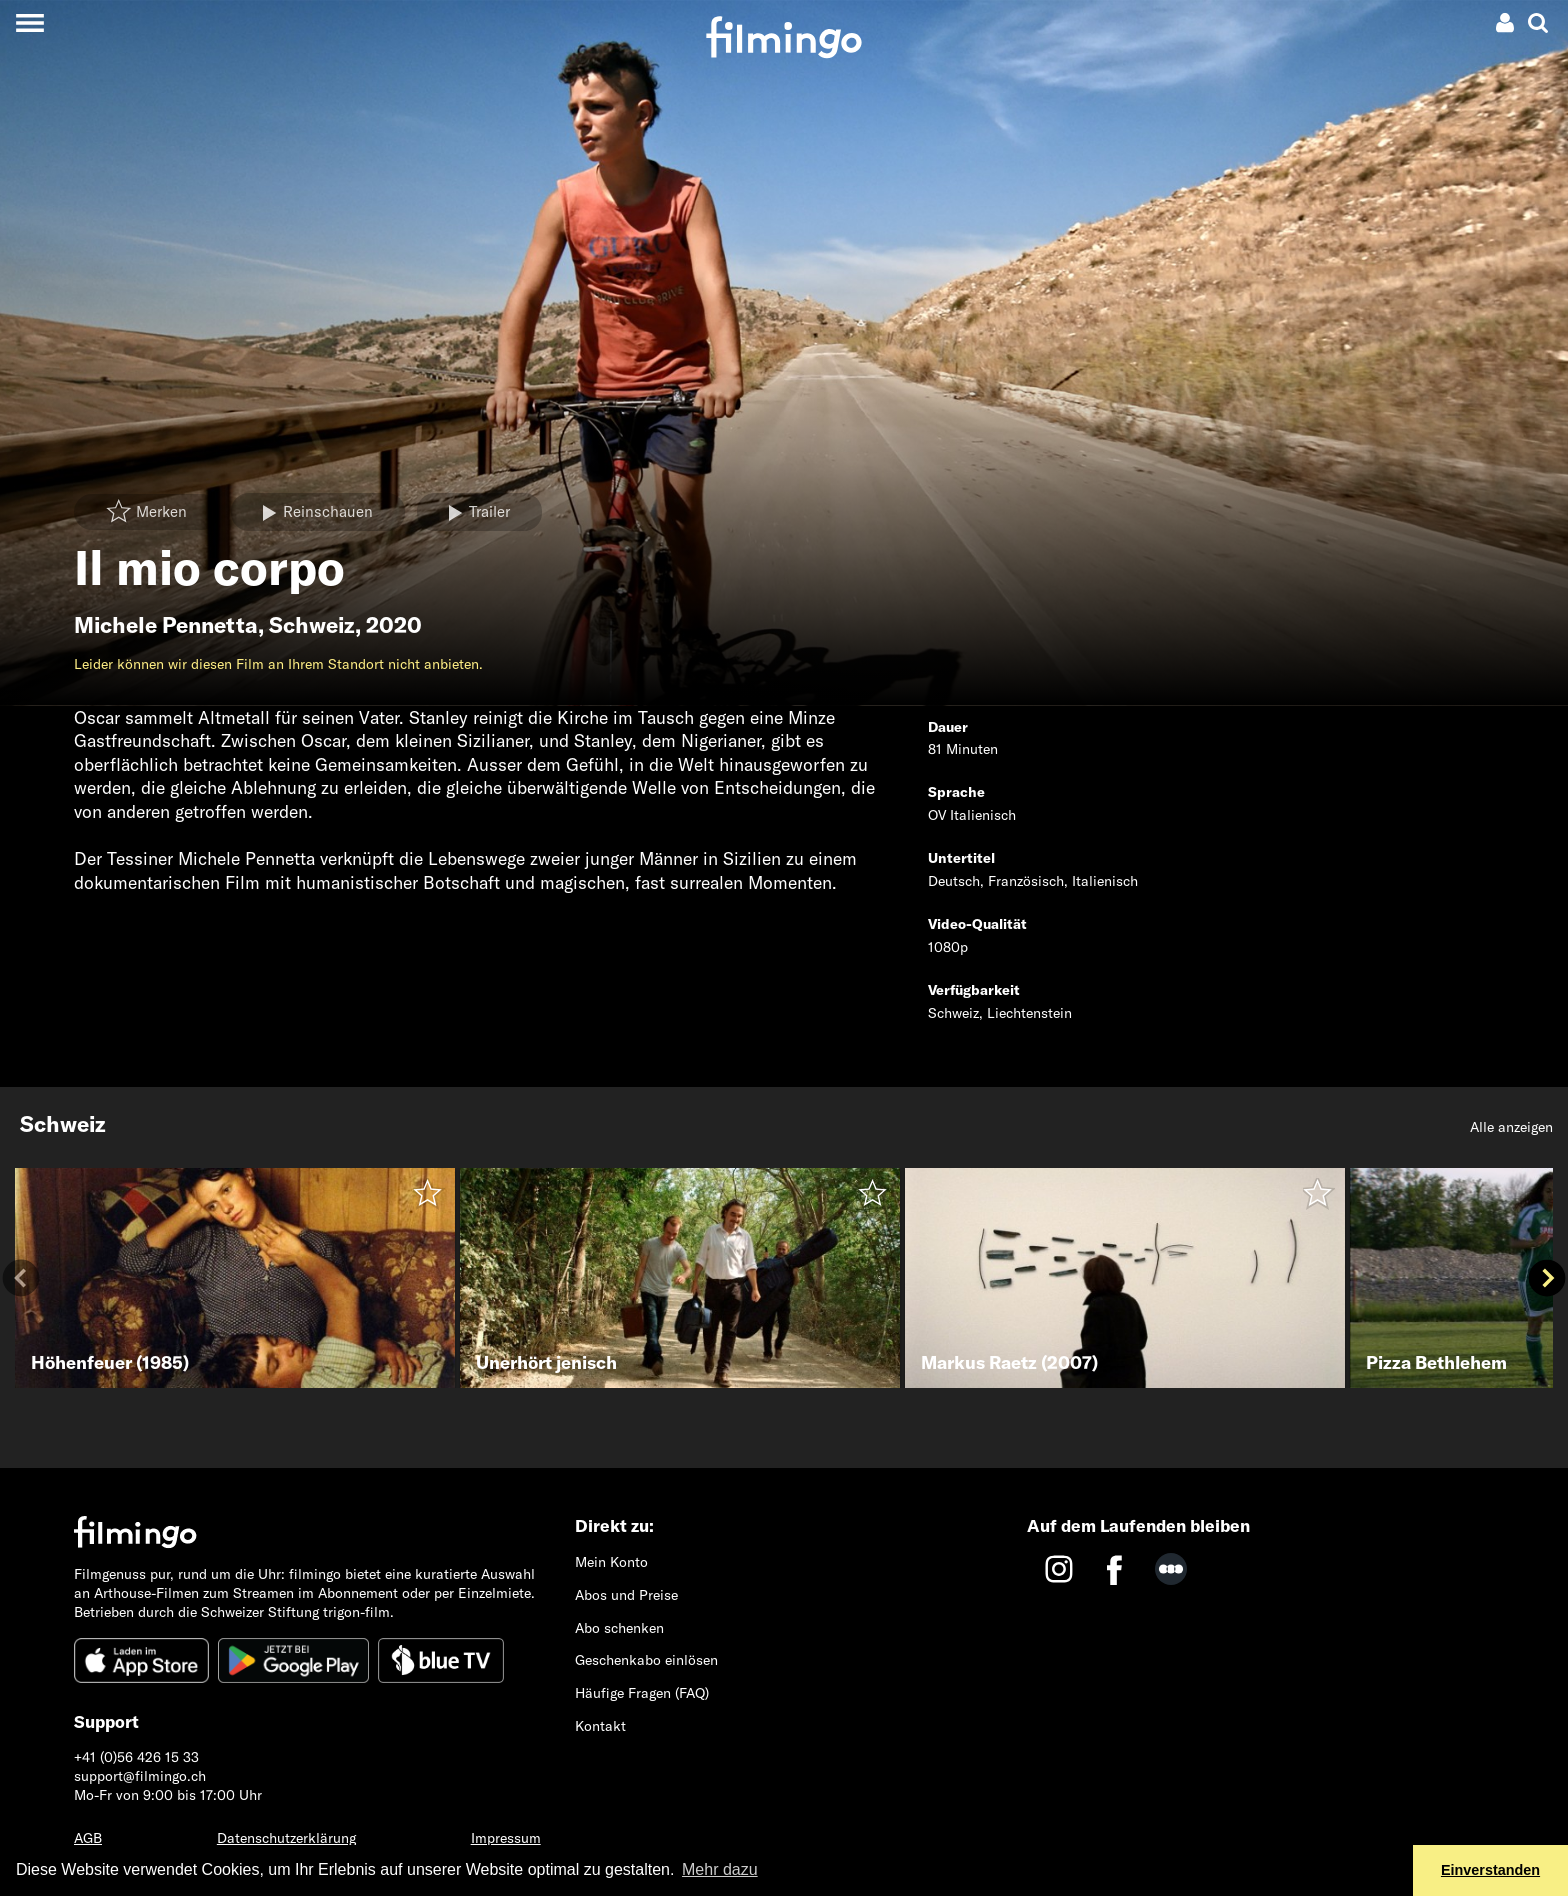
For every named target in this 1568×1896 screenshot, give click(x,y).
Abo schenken (619, 1628)
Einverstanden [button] (1490, 1870)
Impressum (506, 1838)
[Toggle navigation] (29, 22)
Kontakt (600, 1726)
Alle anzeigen (1511, 1127)
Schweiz (312, 625)
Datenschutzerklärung (286, 1838)
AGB (88, 1838)
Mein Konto (611, 1562)
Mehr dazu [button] (720, 1869)
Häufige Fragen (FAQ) (642, 1693)
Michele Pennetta (166, 625)
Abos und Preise (626, 1595)
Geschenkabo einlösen (646, 1660)
